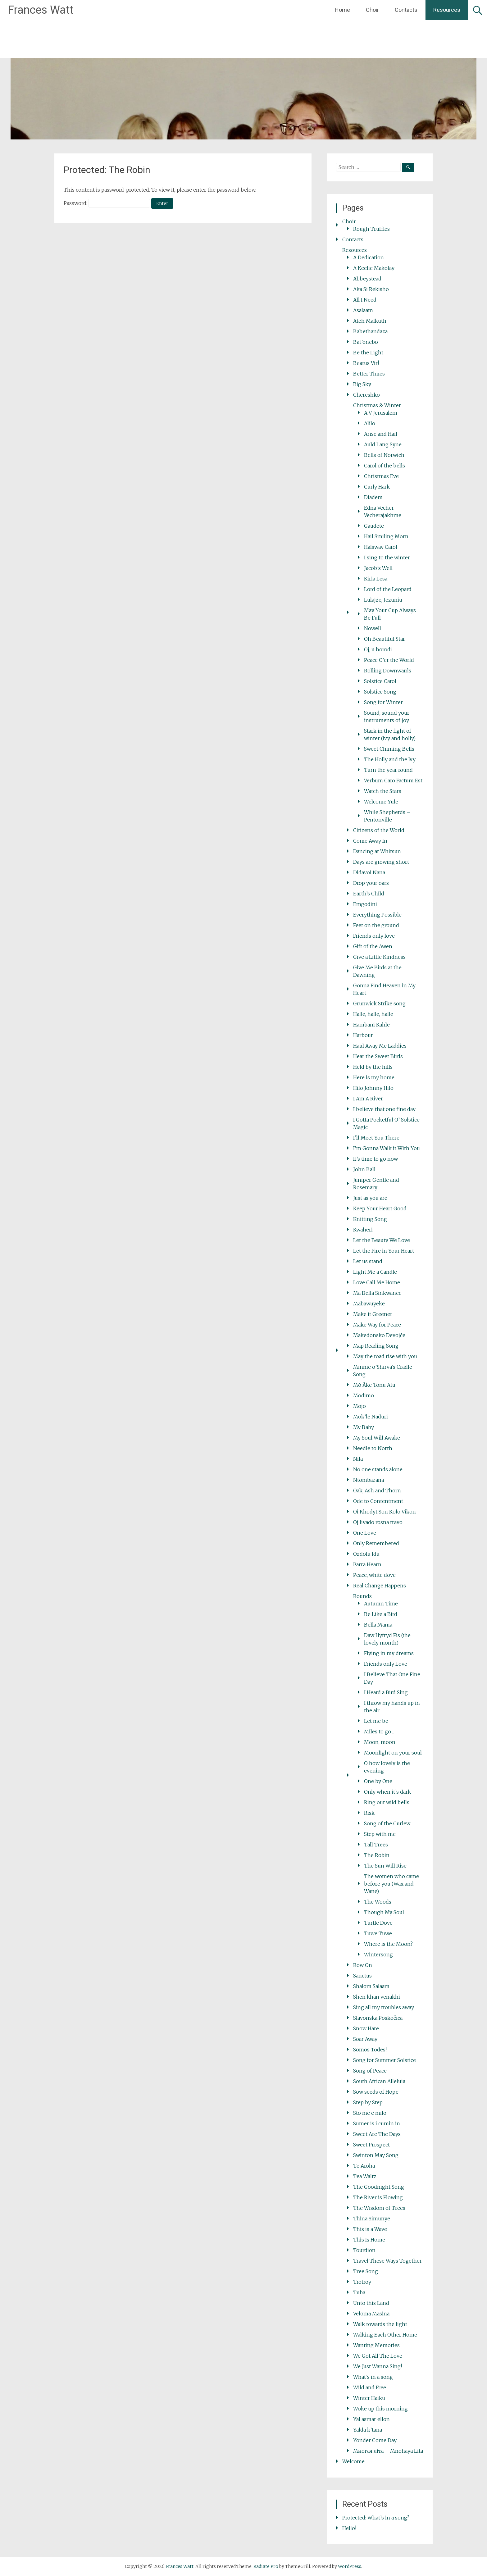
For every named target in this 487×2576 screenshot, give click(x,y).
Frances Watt (40, 9)
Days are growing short (381, 862)
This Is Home (369, 2240)
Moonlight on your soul (393, 1753)
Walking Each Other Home (385, 2335)
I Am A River (368, 1098)
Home (342, 10)
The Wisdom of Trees (379, 2208)
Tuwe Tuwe (378, 1933)
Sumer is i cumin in (376, 2123)
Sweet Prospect (371, 2144)
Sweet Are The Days (377, 2134)
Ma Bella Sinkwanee (377, 1293)
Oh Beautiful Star (384, 639)
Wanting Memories (376, 2345)
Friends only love (374, 936)
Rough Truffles (371, 229)
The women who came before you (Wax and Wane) (391, 1883)
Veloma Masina (371, 2313)
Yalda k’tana (367, 2430)
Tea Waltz (364, 2176)
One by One (378, 1781)
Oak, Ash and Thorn (377, 1490)
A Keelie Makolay (373, 268)
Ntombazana (368, 1480)
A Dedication (368, 257)
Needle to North (372, 1448)
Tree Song (365, 2271)
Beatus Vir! (366, 363)
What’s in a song (373, 2377)
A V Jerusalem (380, 413)
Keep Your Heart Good (380, 1208)
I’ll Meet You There (376, 1138)
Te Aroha (364, 2166)
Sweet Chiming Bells (389, 749)
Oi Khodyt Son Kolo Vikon (384, 1512)
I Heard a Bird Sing (386, 1692)
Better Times (369, 374)
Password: (107, 203)
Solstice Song (380, 692)
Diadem (373, 497)
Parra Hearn (367, 1564)
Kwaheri (363, 1230)
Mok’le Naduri (370, 1416)
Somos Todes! (370, 2049)
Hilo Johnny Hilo (373, 1088)
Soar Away (365, 2039)
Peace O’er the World (389, 660)
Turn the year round (388, 770)
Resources (446, 10)
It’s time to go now (375, 1159)
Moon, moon (379, 1742)
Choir (372, 10)
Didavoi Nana (369, 872)
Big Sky (362, 384)
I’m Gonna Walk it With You (386, 1148)
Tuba (359, 2292)
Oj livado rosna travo (378, 1522)
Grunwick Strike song (379, 1003)
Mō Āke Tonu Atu (374, 1385)
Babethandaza (370, 331)
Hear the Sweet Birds (378, 1056)
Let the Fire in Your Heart (383, 1251)
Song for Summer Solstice (384, 2060)
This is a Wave (370, 2229)
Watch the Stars (382, 791)
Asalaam (363, 310)
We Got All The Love (377, 2356)
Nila (358, 1459)
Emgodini (365, 904)
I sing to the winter (387, 557)
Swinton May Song (375, 2155)
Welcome (353, 2461)
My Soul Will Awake (376, 1438)
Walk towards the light (380, 2324)
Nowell (372, 628)
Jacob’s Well (378, 568)
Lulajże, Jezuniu (383, 600)
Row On (362, 1965)
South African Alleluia (379, 2081)
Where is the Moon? (388, 1944)
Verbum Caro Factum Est (393, 780)
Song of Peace (370, 2071)
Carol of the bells (384, 465)
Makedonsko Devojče (379, 1335)
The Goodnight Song (378, 2187)
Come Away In (370, 841)
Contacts (406, 10)
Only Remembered (376, 1543)
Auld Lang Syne (383, 444)
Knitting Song (370, 1219)
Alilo (369, 423)
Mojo (359, 1406)
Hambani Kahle (371, 1025)
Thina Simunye (371, 2218)
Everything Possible (377, 915)
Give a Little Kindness (379, 957)
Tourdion (364, 2250)
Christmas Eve (381, 476)
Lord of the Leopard (388, 589)
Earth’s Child (368, 893)
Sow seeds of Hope (375, 2092)
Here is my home (373, 1077)
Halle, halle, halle (373, 1014)
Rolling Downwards (387, 670)
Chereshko (366, 395)
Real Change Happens (379, 1585)
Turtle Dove (378, 1923)
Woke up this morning (380, 2408)
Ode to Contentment (378, 1501)
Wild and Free (369, 2387)
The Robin (376, 1855)
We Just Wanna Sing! (377, 2366)
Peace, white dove (374, 1575)
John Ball (364, 1169)
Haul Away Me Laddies (380, 1046)
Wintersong (378, 1954)
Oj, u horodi (378, 649)
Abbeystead (367, 278)
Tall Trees (376, 1844)
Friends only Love (385, 1664)
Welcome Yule (381, 802)
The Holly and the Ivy (390, 759)
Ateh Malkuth (369, 321)
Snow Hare (366, 2028)
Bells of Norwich (384, 455)
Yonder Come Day (375, 2440)
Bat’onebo (365, 342)
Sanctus (362, 1976)
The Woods (377, 1902)
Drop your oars (371, 883)
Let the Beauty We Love (381, 1240)
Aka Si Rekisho (371, 289)
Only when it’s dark (387, 1792)
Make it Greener (372, 1314)
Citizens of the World (378, 830)
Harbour (363, 1035)
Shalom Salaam (371, 1986)
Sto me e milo (369, 2113)
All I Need (364, 300)
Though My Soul (384, 1912)
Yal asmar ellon (371, 2419)
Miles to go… (379, 1731)
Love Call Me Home (376, 1282)
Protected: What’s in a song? (375, 2518)
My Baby (363, 1427)
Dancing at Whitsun (377, 851)
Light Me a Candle (375, 1272)
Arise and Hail (380, 434)
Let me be (376, 1721)
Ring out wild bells (386, 1802)
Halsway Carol (380, 547)
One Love (364, 1533)
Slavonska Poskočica (378, 2018)
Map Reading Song (375, 1346)
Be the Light (368, 352)
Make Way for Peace (377, 1325)
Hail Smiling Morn (386, 536)
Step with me (380, 1834)
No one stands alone (378, 1469)
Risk (369, 1813)
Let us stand (367, 1261)
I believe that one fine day (384, 1109)
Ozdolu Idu (366, 1554)
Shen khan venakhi (376, 1997)
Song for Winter (383, 702)
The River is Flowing (378, 2197)
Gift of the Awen (372, 946)
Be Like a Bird (380, 1614)
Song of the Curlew (387, 1823)
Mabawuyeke (369, 1303)
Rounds (362, 1596)
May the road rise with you (385, 1356)
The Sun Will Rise (385, 1866)
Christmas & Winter (377, 405)
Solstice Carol (380, 681)
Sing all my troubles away (383, 2007)
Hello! (349, 2528)
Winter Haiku (369, 2398)
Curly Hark (377, 487)
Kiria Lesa (375, 579)
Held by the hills (373, 1067)
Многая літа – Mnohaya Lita (388, 2451)
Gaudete (374, 526)
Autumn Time (381, 1603)
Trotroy (362, 2282)
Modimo (363, 1395)
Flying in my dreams (389, 1653)
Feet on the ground (376, 925)
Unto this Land (371, 2303)
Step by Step (368, 2102)
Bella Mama (378, 1625)
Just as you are (370, 1198)
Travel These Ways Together (387, 2261)
